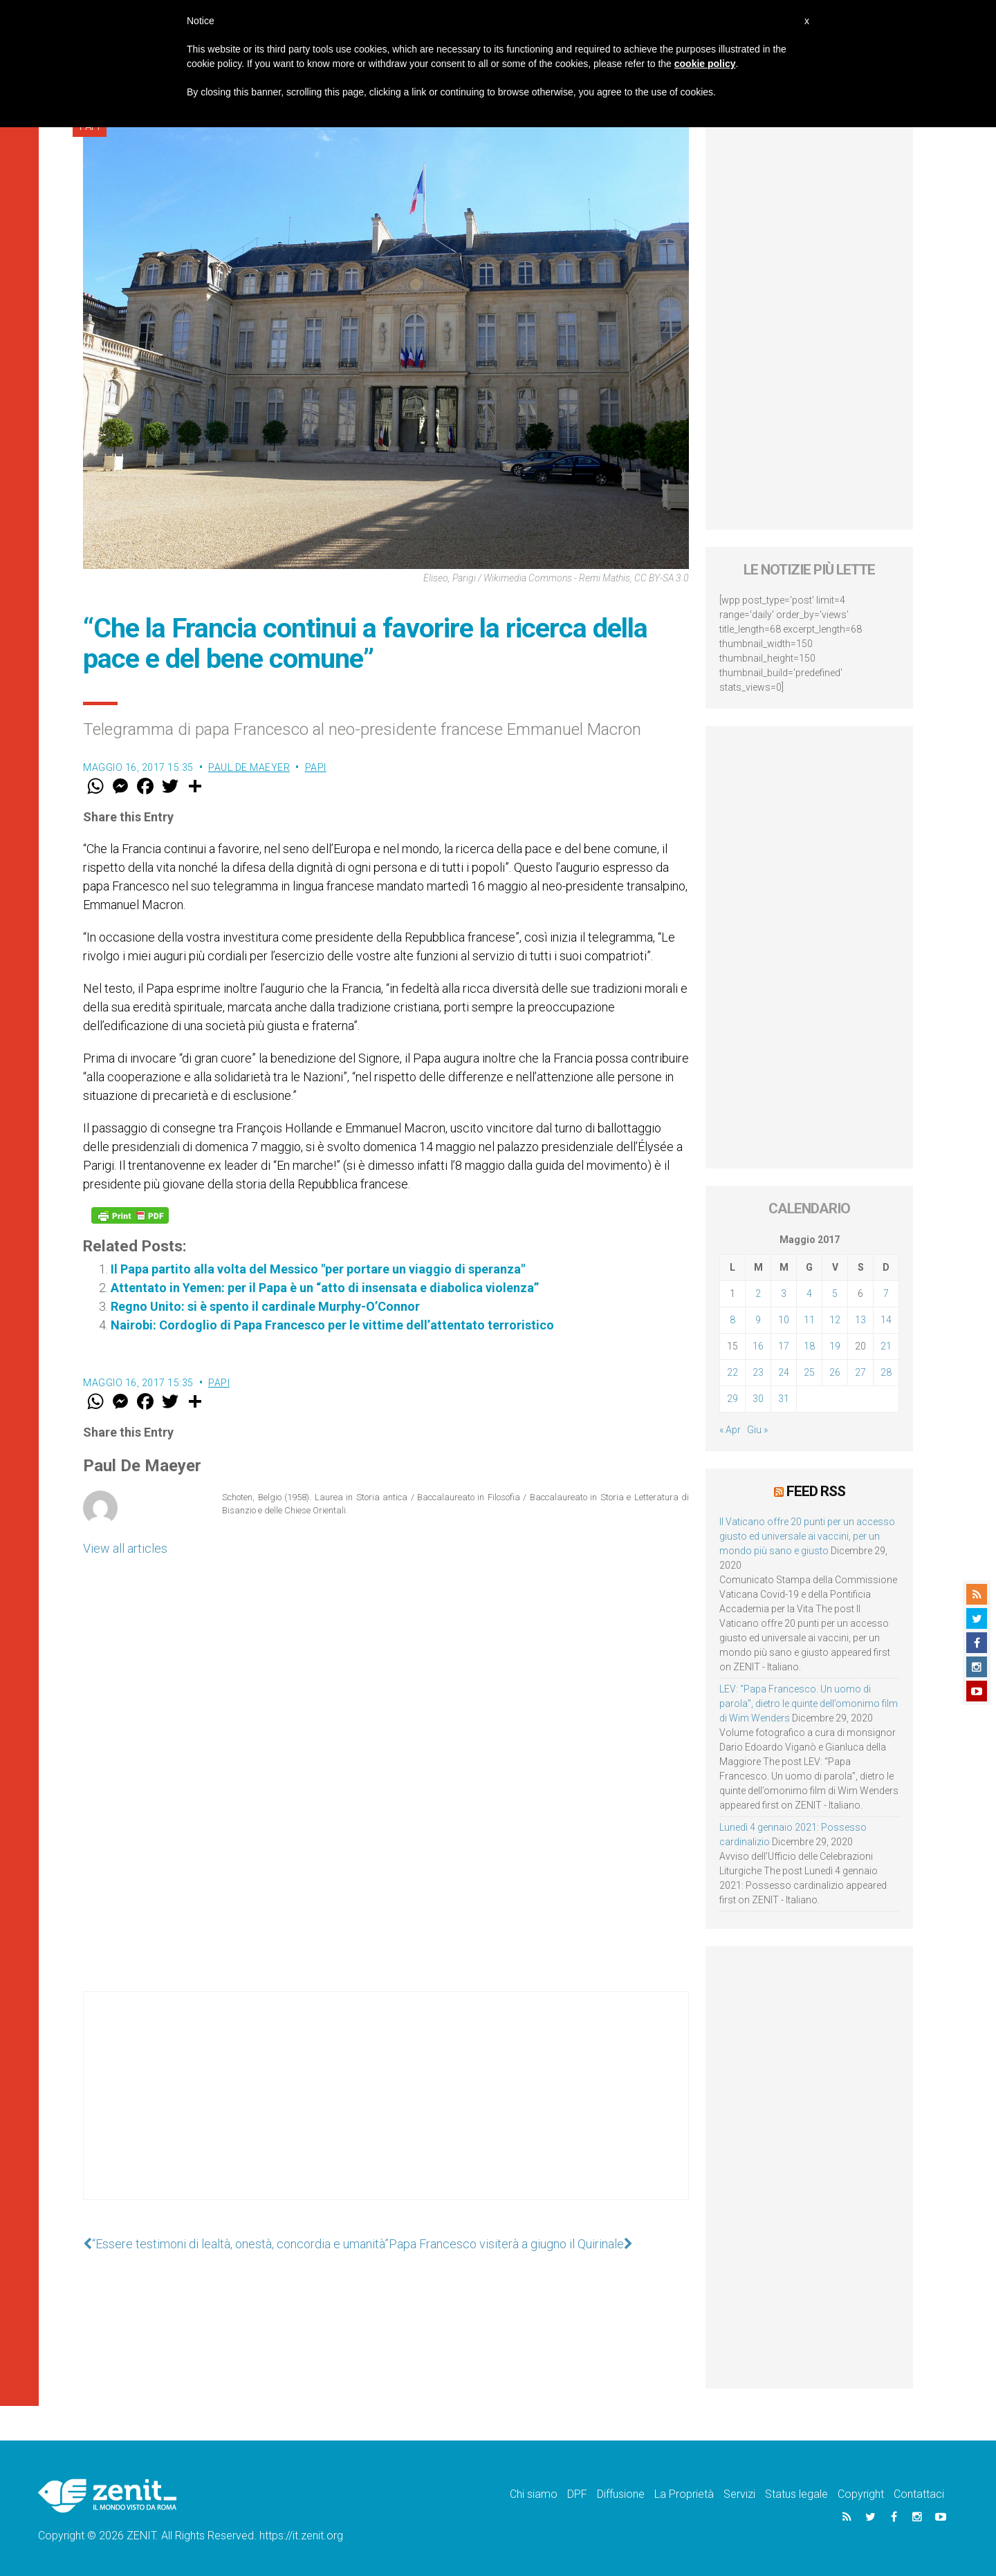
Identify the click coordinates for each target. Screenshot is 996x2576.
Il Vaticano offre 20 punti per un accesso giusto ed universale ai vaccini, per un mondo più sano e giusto (807, 1536)
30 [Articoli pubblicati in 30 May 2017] (758, 1398)
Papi (315, 767)
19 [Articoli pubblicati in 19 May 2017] (834, 1346)
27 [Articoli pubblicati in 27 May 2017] (860, 1372)
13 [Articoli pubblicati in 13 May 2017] (860, 1319)
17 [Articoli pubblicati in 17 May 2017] (783, 1346)
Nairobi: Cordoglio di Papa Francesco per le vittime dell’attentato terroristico (332, 1325)
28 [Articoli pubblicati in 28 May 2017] (886, 1372)
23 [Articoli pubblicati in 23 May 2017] (758, 1372)
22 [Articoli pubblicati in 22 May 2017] (732, 1372)
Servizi (739, 2494)
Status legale (796, 2494)
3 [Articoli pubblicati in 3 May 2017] (783, 1293)
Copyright (861, 2494)
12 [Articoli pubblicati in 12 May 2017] (834, 1319)
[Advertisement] (386, 2109)
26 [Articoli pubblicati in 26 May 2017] (834, 1372)
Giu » (757, 1429)
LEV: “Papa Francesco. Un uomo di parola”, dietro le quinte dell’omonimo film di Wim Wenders (808, 1703)
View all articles (125, 1548)
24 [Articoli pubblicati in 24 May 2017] (783, 1372)
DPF (577, 2494)
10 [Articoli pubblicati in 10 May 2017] (783, 1319)
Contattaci (919, 2494)
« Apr (730, 1429)
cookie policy (705, 63)
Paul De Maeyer (249, 767)
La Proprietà (684, 2494)
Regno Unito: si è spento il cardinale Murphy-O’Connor (265, 1306)
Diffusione (621, 2494)
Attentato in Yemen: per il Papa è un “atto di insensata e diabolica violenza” (325, 1287)
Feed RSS (815, 1491)
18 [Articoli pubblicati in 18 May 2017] (809, 1346)
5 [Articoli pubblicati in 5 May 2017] (835, 1293)
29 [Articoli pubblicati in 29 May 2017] (732, 1398)
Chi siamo (533, 2494)
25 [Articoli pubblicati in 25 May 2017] (809, 1372)
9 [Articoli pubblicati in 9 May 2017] (758, 1319)
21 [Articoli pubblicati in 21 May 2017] (886, 1346)
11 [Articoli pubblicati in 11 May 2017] (809, 1319)
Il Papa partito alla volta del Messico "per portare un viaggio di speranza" (318, 1269)
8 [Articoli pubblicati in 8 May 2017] (732, 1319)
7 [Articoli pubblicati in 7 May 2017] (886, 1293)
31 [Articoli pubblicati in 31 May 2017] (783, 1398)
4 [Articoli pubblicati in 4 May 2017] (809, 1293)
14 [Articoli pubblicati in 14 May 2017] (886, 1319)
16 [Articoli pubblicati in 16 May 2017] (758, 1346)
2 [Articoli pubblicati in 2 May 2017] (758, 1293)
